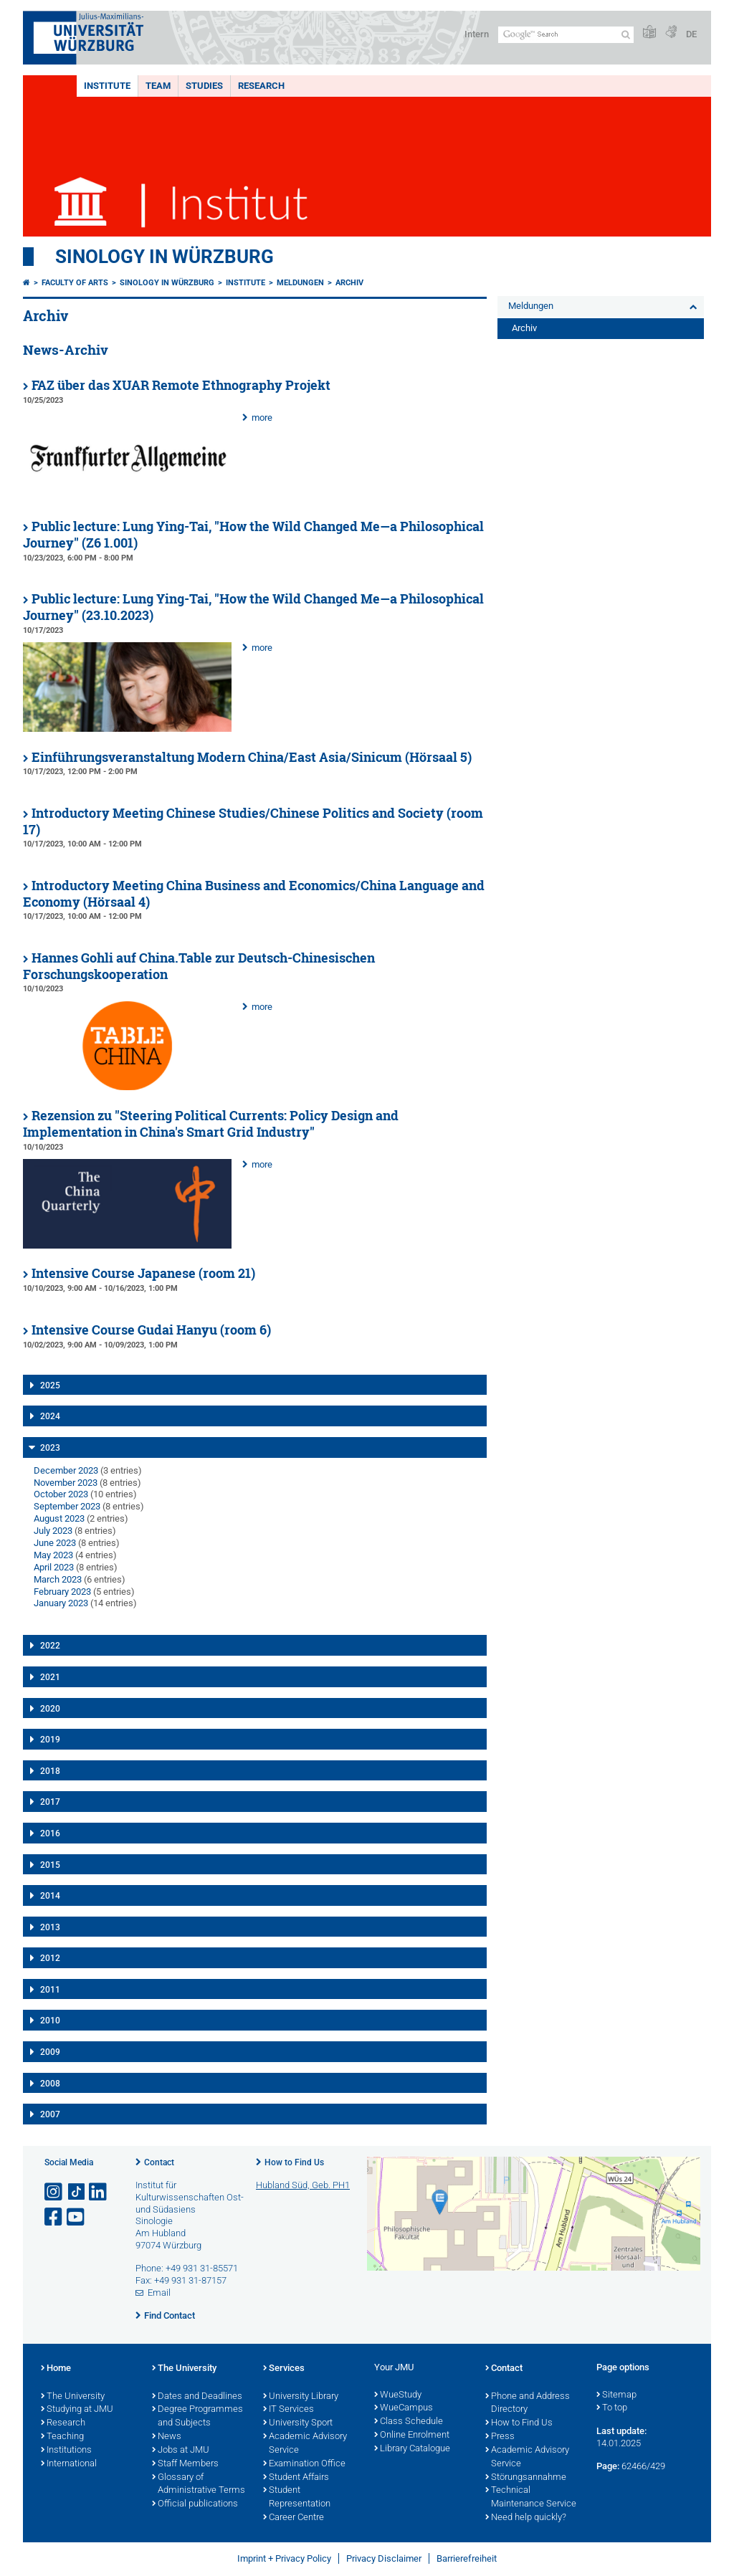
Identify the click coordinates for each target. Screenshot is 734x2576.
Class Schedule (408, 2421)
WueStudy (397, 2395)
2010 (50, 2021)
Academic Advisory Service (305, 2443)
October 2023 (61, 1494)
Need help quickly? (525, 2517)
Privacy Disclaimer (383, 2558)
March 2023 (58, 1579)
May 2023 (53, 1555)
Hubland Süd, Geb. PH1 (303, 2185)
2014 (50, 1896)
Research (261, 85)
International (69, 2464)
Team (158, 85)
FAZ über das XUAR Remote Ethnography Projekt (181, 385)
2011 (50, 1990)
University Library (300, 2396)
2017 (50, 1802)
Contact (159, 2162)
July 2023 (53, 1530)
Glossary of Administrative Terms (198, 2484)
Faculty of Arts (75, 282)
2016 (50, 1833)
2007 (50, 2114)
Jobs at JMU (180, 2450)
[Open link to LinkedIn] (99, 2192)
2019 (50, 1740)
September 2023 (67, 1506)
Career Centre (293, 2517)
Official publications (195, 2504)
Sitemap (616, 2395)
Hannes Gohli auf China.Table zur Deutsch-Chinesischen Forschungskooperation (199, 966)
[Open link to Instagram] (54, 2192)
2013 (50, 1927)
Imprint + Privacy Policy (284, 2558)
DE (691, 34)
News (166, 2436)
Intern (476, 34)
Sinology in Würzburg (164, 256)
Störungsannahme (525, 2477)
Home (56, 2368)
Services (284, 2368)
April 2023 (54, 1567)
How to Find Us (294, 2162)
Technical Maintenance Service (530, 2497)
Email (159, 2292)
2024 (50, 1416)
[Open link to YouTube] (77, 2217)
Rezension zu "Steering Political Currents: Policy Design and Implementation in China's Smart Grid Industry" (211, 1123)
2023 (50, 1448)
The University (73, 2396)
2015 (50, 1865)
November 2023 (65, 1482)
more (262, 417)
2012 (50, 1958)
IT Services (288, 2409)
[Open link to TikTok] (77, 2192)
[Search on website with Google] (566, 35)
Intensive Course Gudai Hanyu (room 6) (151, 1330)
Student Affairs (296, 2477)
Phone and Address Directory (527, 2403)
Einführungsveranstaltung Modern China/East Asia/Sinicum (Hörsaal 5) (252, 757)
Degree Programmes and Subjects (197, 2416)
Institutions (66, 2450)
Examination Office (304, 2464)
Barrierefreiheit (467, 2558)
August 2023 (59, 1518)
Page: (607, 2466)
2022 (50, 1646)
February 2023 (62, 1591)
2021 (50, 1677)
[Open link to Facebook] (54, 2217)
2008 (50, 2084)
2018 (50, 1771)
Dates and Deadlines (197, 2396)
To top (611, 2408)
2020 (50, 1709)
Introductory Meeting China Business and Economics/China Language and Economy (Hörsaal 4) (254, 893)
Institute (107, 85)
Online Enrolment (411, 2435)
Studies (204, 85)
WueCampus (403, 2408)
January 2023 (61, 1603)
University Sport (298, 2423)
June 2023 (55, 1542)
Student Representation (296, 2497)
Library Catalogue (412, 2449)
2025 (50, 1385)
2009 (50, 2052)
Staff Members (185, 2464)
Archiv (349, 282)
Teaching (62, 2436)
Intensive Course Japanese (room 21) (143, 1273)
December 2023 (66, 1470)
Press (500, 2436)
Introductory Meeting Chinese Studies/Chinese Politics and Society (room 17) (253, 821)
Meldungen (300, 282)
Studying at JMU (77, 2409)
